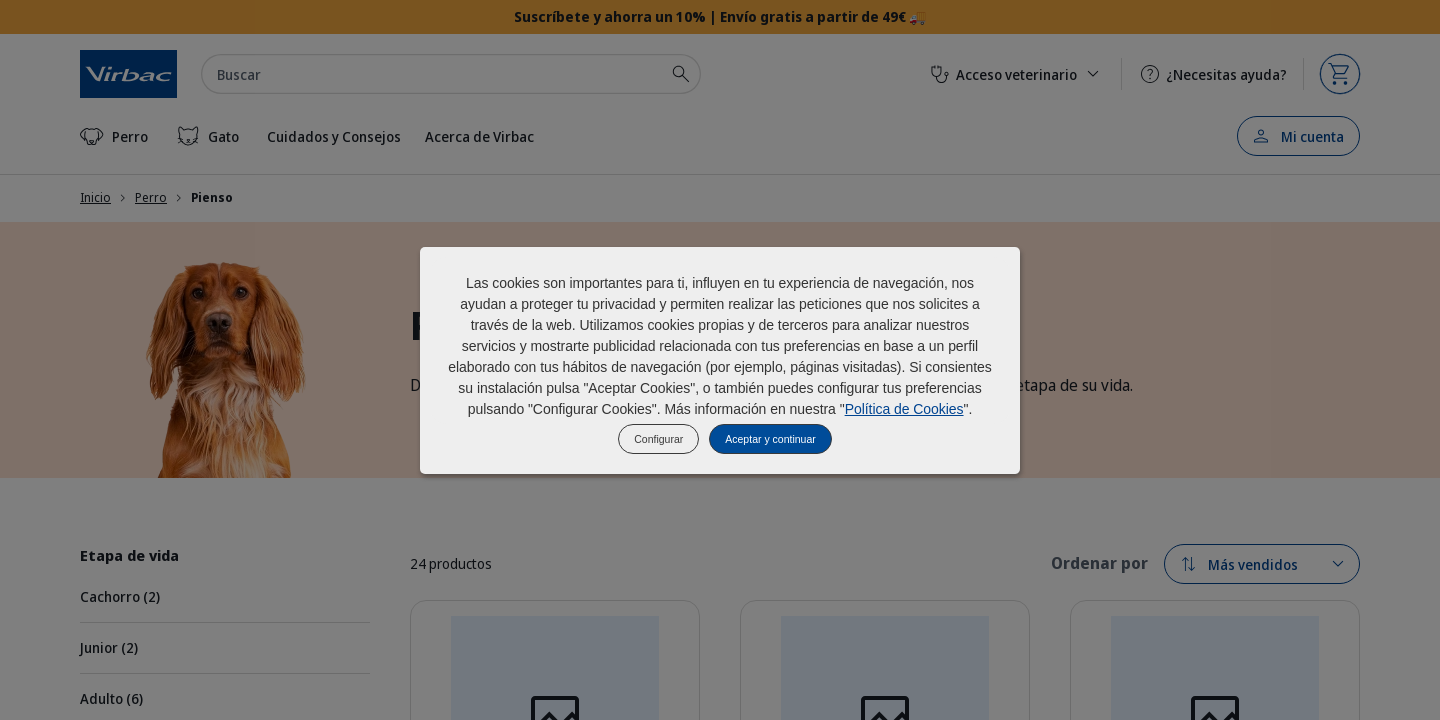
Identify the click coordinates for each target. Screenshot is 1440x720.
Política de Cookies (904, 409)
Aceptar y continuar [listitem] (770, 439)
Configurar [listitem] (658, 439)
